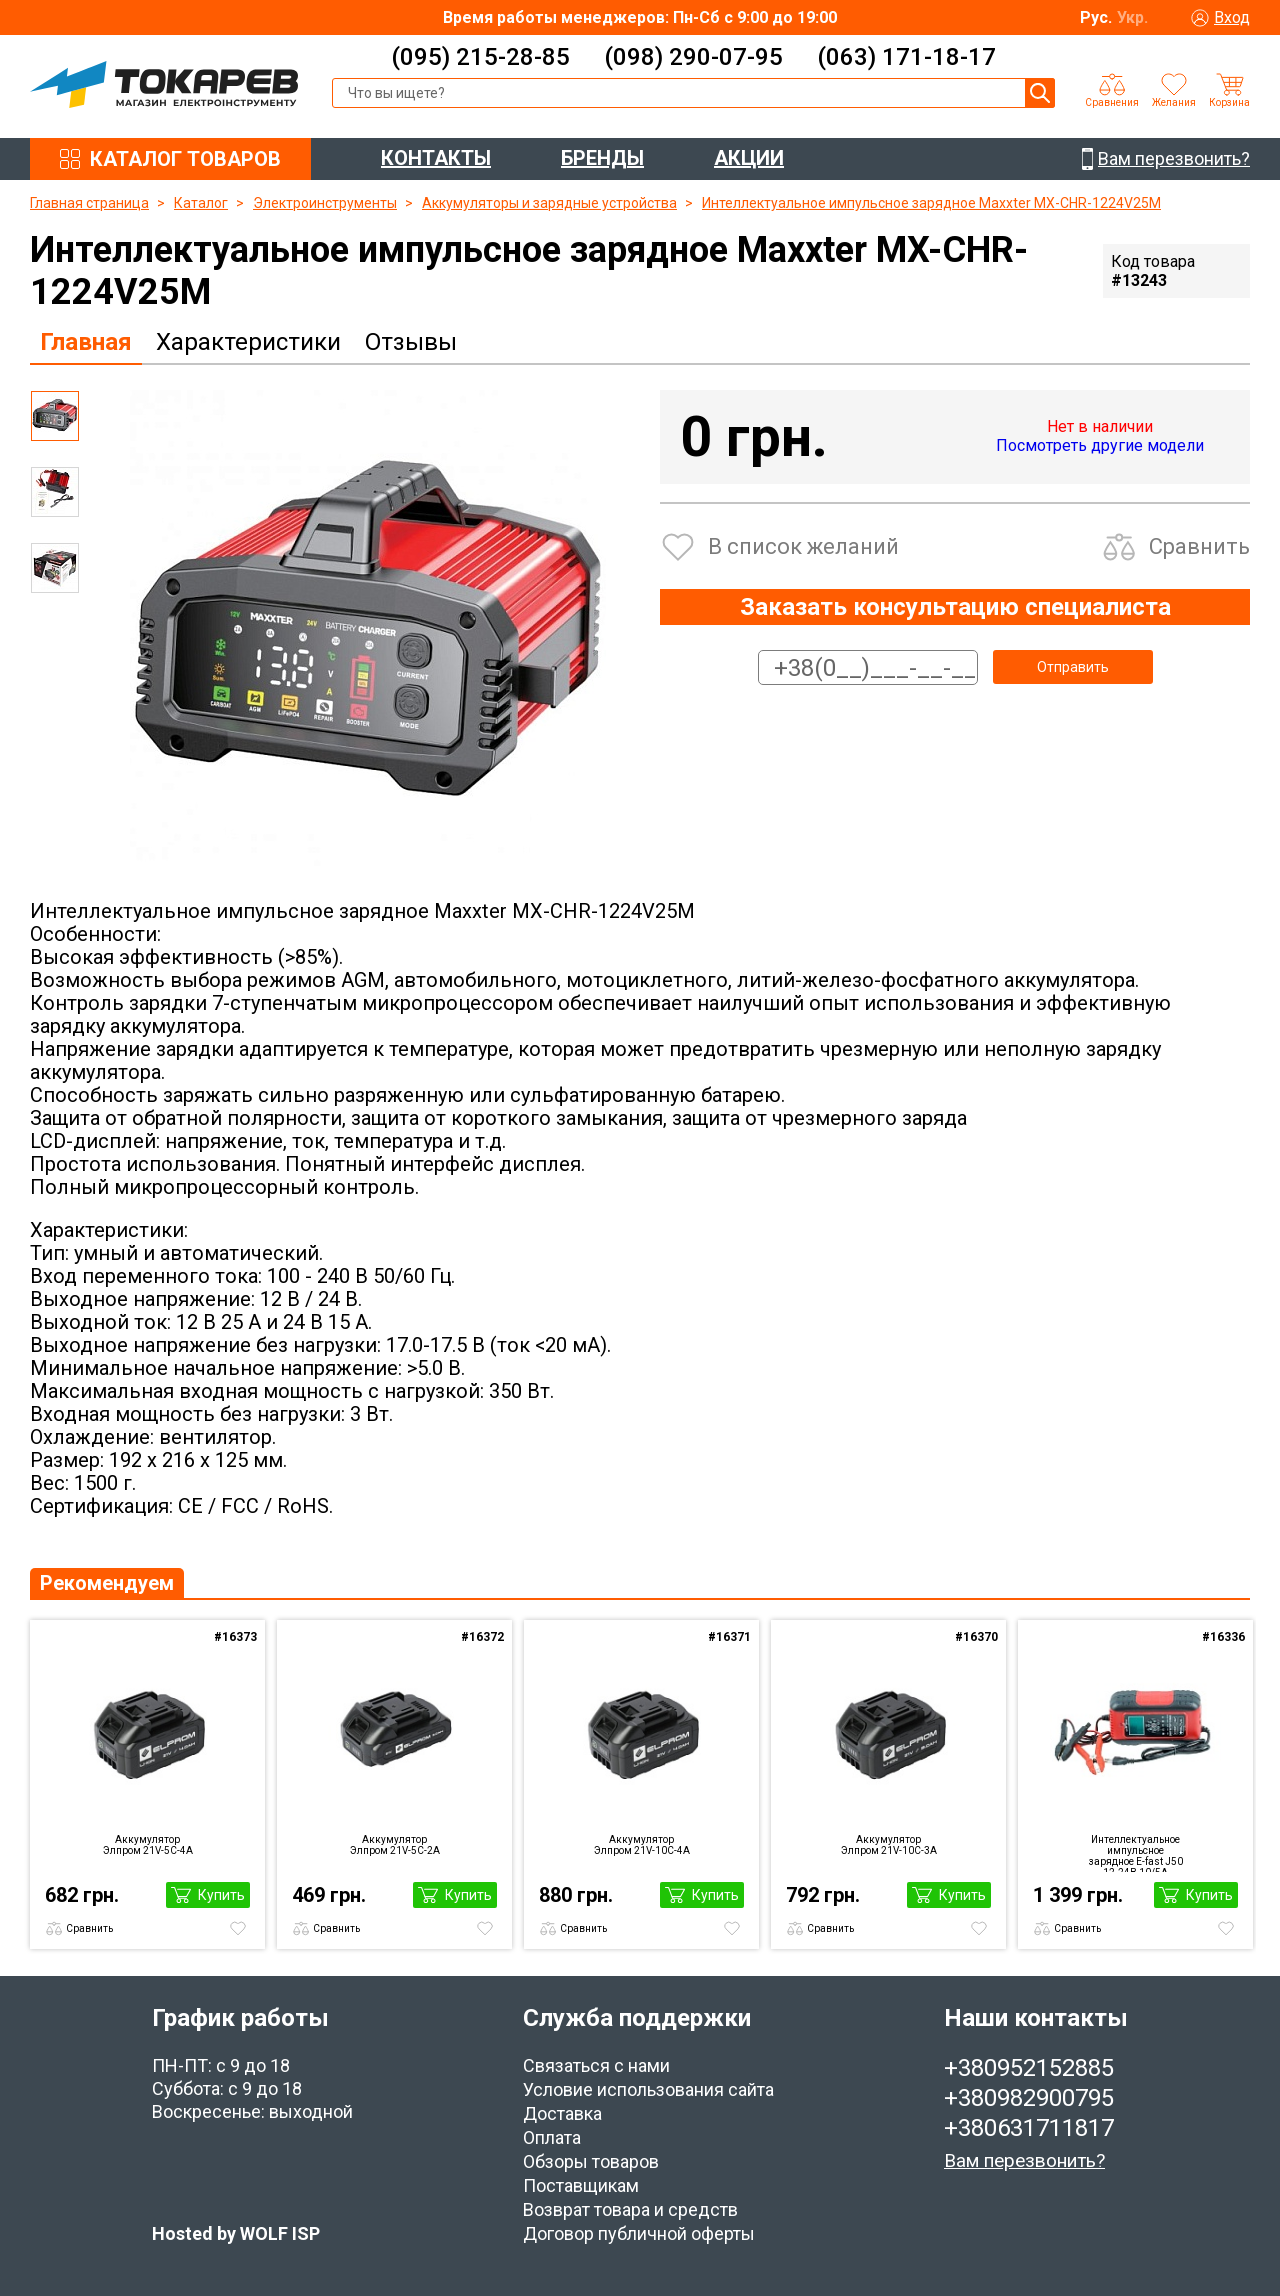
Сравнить (1199, 546)
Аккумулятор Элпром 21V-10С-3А (889, 1845)
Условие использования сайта (648, 2089)
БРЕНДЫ (602, 158)
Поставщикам (581, 2185)
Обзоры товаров (591, 2161)
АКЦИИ (749, 158)
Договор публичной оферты (639, 2233)
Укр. (1132, 17)
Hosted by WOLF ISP (236, 2233)
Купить (221, 1895)
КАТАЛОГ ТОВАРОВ (185, 159)
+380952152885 (1029, 2068)
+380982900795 (1029, 2098)
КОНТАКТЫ (436, 158)
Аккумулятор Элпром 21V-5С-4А (148, 1845)
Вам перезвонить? (1024, 2160)
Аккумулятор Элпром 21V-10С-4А (642, 1845)
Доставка (562, 2113)
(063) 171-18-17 (906, 57)
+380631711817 (1029, 2128)
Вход (1232, 17)
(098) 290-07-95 (693, 57)
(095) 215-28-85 (480, 57)
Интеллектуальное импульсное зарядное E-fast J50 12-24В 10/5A (1136, 1853)
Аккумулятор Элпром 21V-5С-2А (395, 1845)
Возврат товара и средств (630, 2209)
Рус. (1096, 17)
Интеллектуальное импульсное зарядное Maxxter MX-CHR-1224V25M (931, 203)
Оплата (552, 2137)
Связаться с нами (596, 2065)
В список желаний (803, 546)
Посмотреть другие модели (1100, 445)
